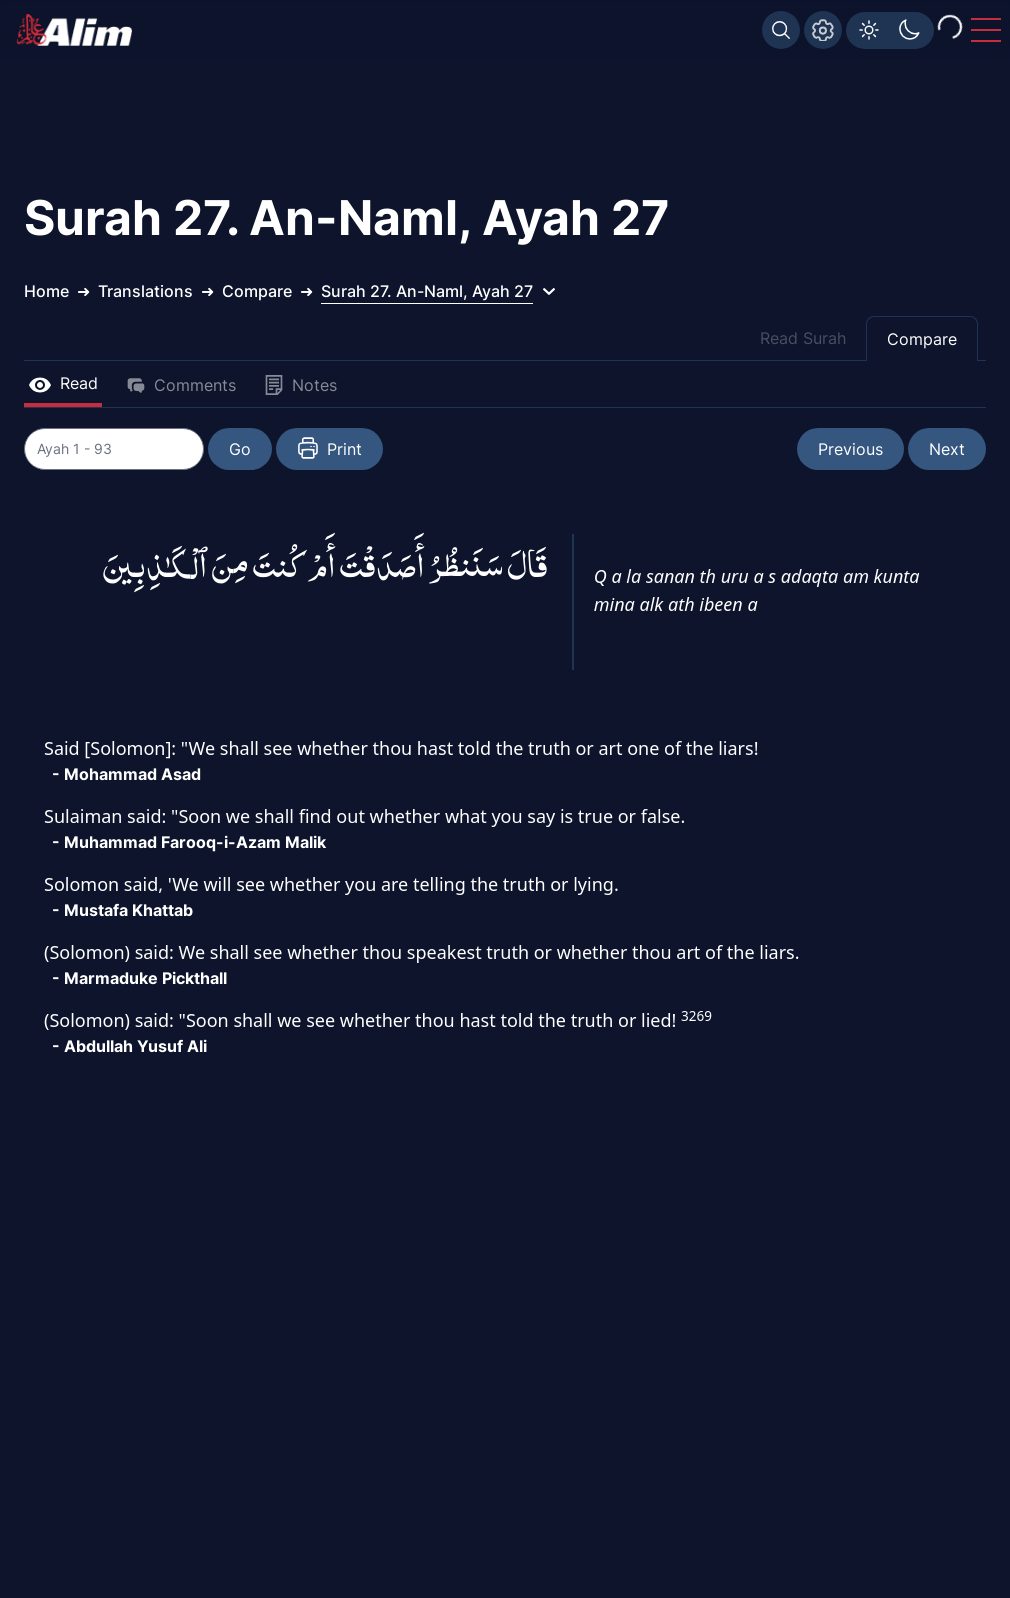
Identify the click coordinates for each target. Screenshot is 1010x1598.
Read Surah (803, 338)
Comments (181, 385)
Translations (145, 291)
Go (240, 449)
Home (46, 291)
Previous (850, 449)
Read (63, 383)
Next (947, 449)
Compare (922, 339)
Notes (300, 385)
